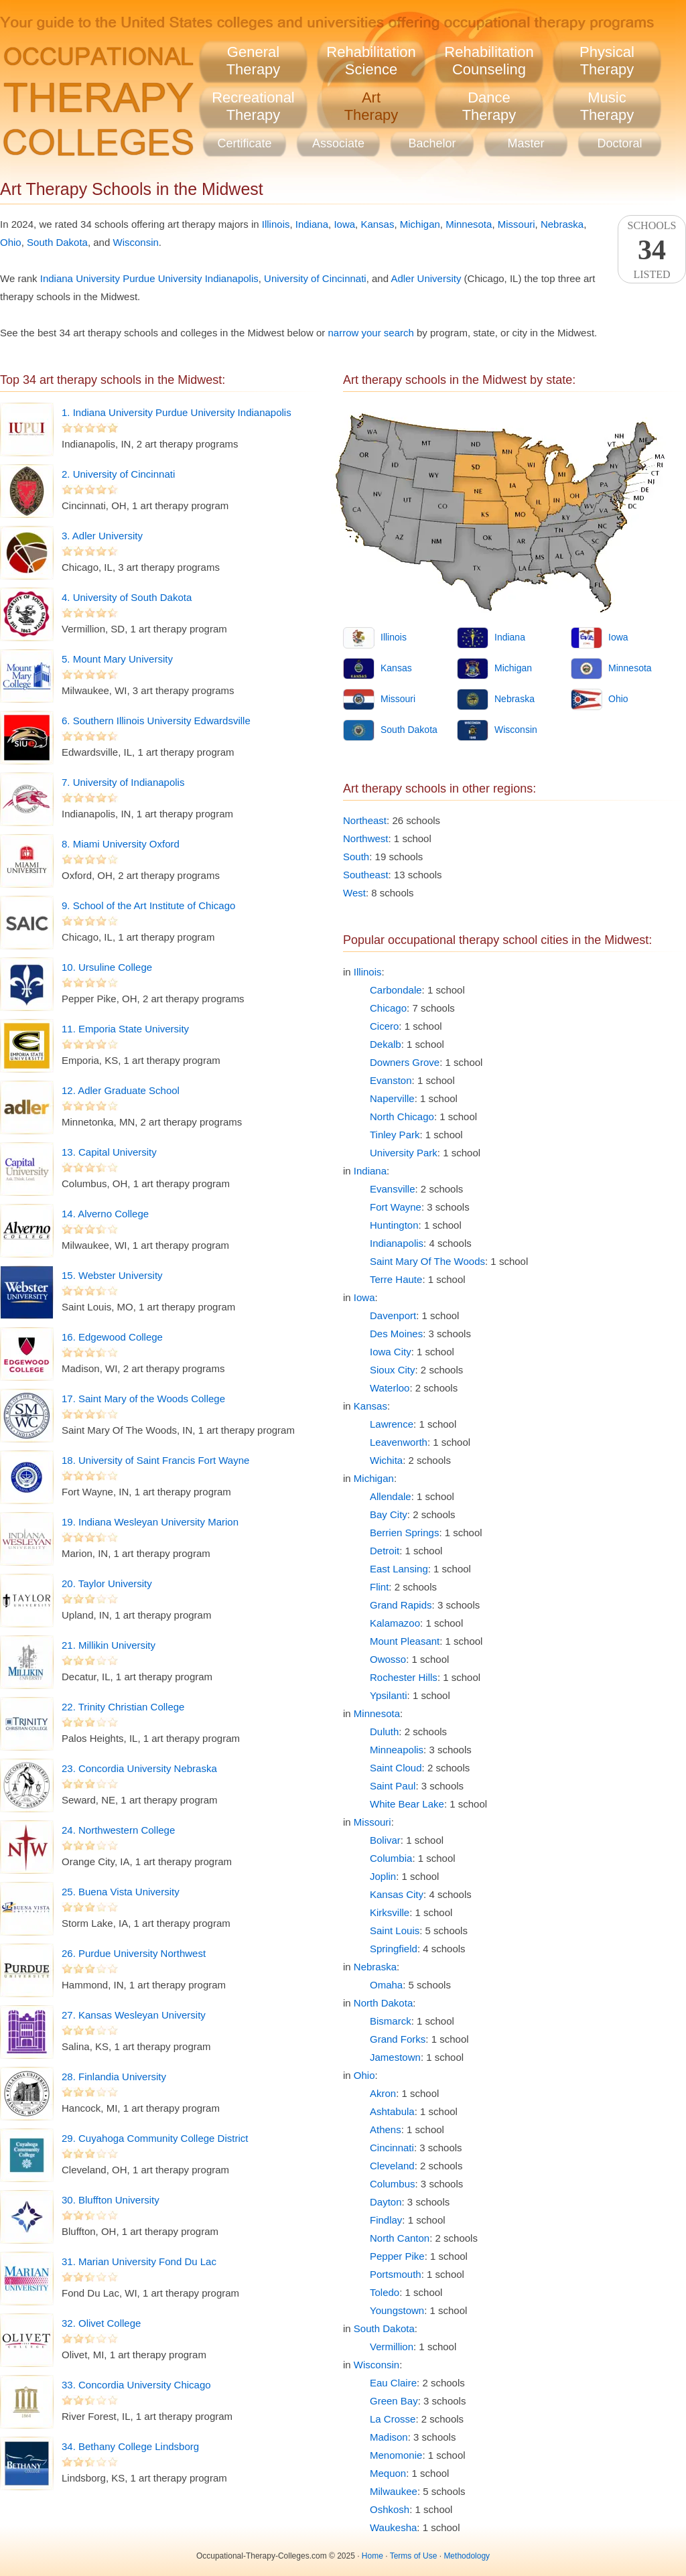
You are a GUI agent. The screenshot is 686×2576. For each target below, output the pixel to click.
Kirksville (389, 1912)
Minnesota (468, 224)
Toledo (384, 2292)
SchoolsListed (651, 250)
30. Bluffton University (110, 2200)
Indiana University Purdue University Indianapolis (149, 278)
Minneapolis (396, 1749)
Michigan (420, 224)
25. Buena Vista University (121, 1891)
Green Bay (394, 2400)
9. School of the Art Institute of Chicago (148, 905)
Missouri (516, 224)
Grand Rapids (401, 1605)
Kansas (377, 224)
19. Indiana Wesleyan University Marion (150, 1522)
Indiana (311, 224)
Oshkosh (389, 2509)
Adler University (426, 278)
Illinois (276, 224)
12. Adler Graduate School (121, 1090)
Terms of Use (413, 2556)
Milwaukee (393, 2491)
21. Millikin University (108, 1645)
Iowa (344, 224)
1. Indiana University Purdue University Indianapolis (176, 412)
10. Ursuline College (107, 967)
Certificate (244, 143)
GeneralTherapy (253, 61)
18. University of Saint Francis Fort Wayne (155, 1460)
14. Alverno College (105, 1213)
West (354, 892)
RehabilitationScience (370, 61)
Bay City (388, 1514)
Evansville (392, 1189)
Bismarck (390, 2021)
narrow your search (370, 332)
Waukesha (393, 2527)
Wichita (386, 1460)
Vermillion (391, 2346)
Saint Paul (392, 1785)
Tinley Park (394, 1134)
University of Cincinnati (315, 278)
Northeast (365, 820)
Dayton (386, 2202)
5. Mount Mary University (117, 659)
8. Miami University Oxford (121, 844)
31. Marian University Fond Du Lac (139, 2261)
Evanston (391, 1080)
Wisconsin (135, 242)
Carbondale (396, 990)
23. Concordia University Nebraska (139, 1768)
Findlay (386, 2220)
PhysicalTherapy (606, 61)
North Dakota (383, 2003)
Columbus (392, 2183)
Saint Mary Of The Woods (427, 1261)
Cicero (384, 1026)
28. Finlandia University (114, 2076)
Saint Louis (394, 1930)
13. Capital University (109, 1152)
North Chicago (402, 1116)
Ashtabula (392, 2111)
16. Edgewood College (112, 1337)
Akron (383, 2093)
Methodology (466, 2556)
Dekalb (385, 1044)
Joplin (383, 1876)
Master (525, 143)
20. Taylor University (107, 1583)
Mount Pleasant (404, 1641)
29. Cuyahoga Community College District (155, 2138)
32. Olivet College (101, 2323)
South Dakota (57, 242)
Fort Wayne (395, 1207)
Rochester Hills (403, 1677)
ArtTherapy (371, 106)
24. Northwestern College (118, 1830)
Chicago (388, 1008)
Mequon (388, 2473)
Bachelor (432, 143)
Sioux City (392, 1369)
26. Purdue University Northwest (134, 1953)
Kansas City (396, 1894)
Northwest (366, 838)
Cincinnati (392, 2147)
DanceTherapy (489, 106)
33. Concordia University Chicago (136, 2384)
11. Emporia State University (125, 1028)
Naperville (392, 1098)
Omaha (386, 1984)
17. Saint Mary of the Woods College (143, 1398)
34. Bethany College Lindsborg (130, 2446)
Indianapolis (396, 1243)
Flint (379, 1586)
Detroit (384, 1550)
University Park (403, 1152)
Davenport (393, 1315)
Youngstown (397, 2310)
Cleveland (392, 2165)
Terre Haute (396, 1279)
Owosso (388, 1659)
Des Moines (396, 1333)
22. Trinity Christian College (123, 1706)
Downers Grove (404, 1062)
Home (372, 2556)
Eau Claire (393, 2382)
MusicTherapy (607, 106)
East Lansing (399, 1568)
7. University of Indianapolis (123, 782)
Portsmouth (395, 2274)
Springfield (393, 1948)
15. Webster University (112, 1275)
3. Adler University (102, 535)
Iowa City (390, 1351)
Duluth (384, 1731)
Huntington (394, 1225)
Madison (389, 2437)
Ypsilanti (388, 1695)
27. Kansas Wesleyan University (134, 2015)
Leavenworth (398, 1442)
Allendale (390, 1496)
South (356, 856)
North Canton (399, 2238)
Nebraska (562, 224)
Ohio (10, 242)
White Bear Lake (407, 1804)
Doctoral (619, 143)
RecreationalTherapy (253, 106)
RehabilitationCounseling (488, 61)
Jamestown (395, 2057)
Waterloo (389, 1388)
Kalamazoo (395, 1623)
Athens (385, 2129)
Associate (338, 143)
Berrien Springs (404, 1532)
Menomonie (396, 2455)
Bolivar (385, 1840)
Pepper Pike (397, 2256)
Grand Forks (397, 2039)
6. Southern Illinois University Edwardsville (156, 720)
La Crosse (392, 2419)
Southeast (366, 874)
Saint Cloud (396, 1767)
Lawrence (391, 1424)
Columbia (391, 1858)
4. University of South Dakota (127, 597)
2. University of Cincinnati (118, 474)
